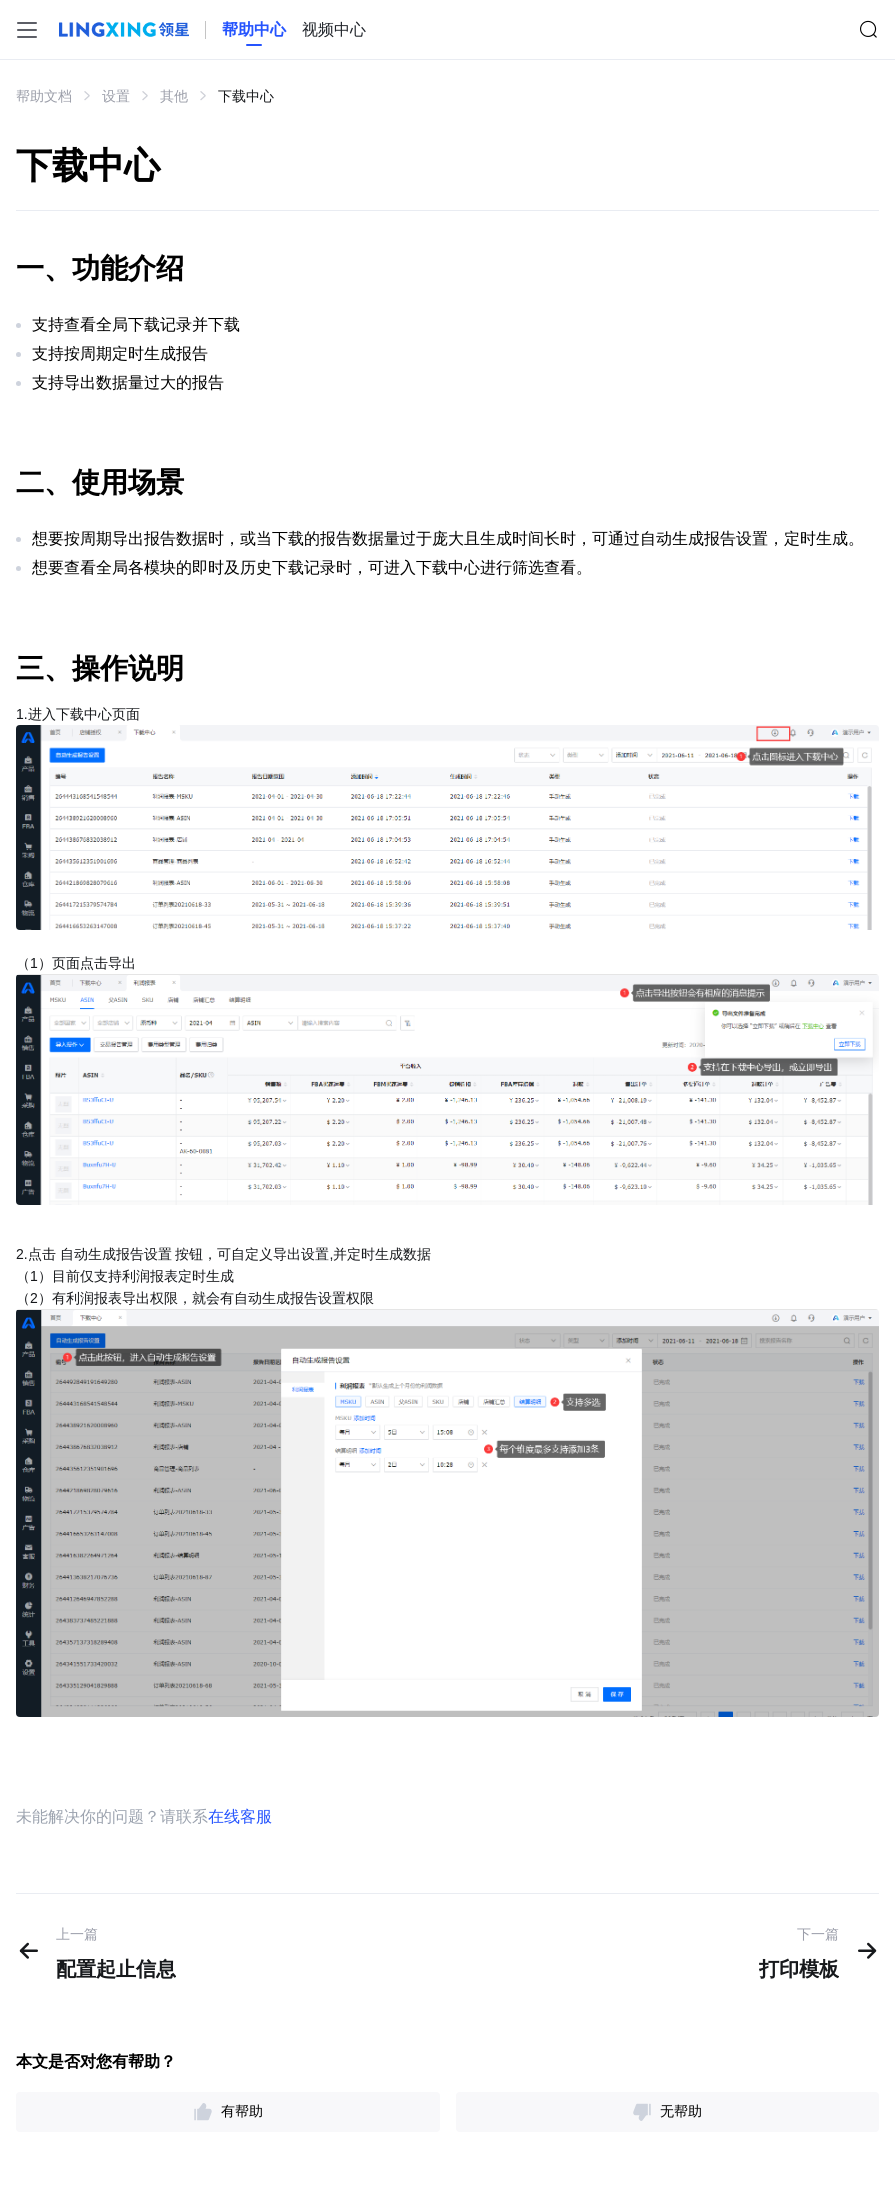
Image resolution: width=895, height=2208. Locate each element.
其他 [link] (174, 96)
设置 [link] (116, 96)
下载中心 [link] (246, 96)
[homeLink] (254, 30)
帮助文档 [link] (44, 96)
